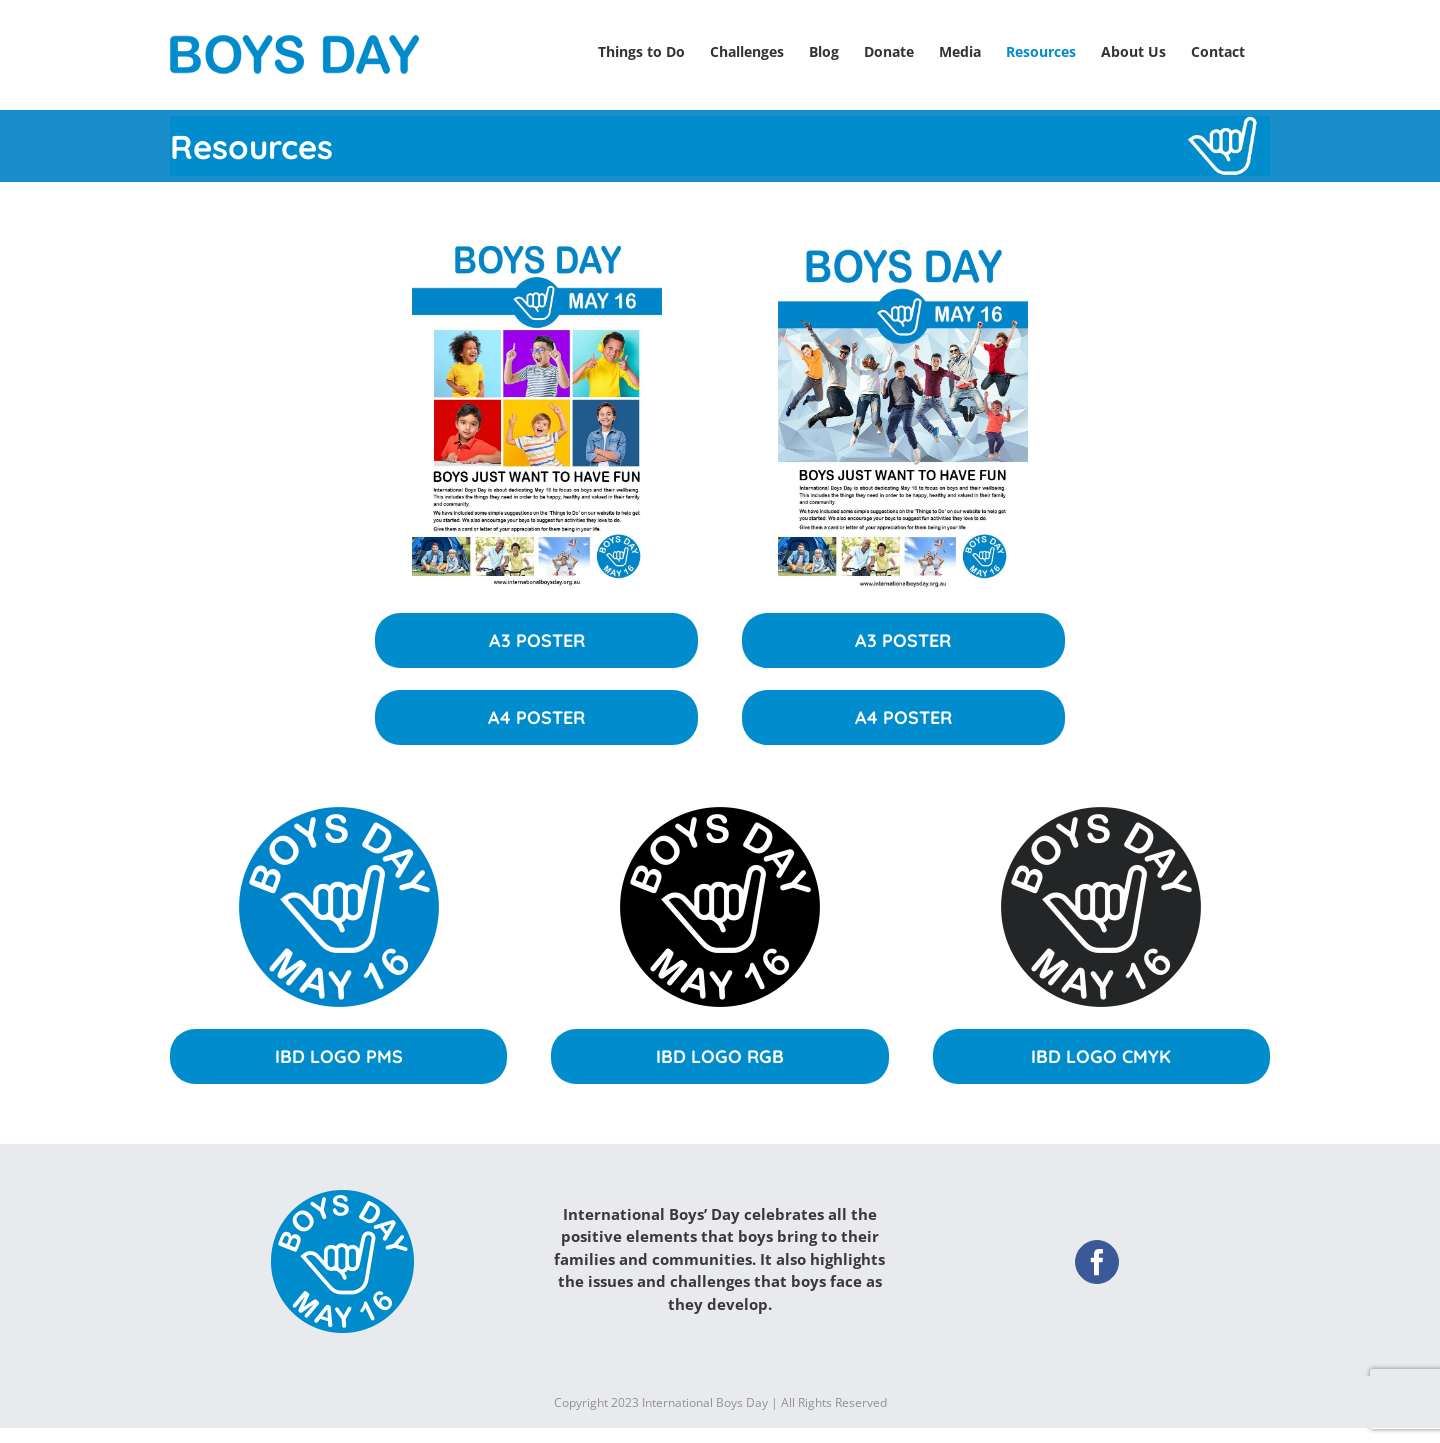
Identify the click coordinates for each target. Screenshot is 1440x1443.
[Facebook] (1097, 1252)
